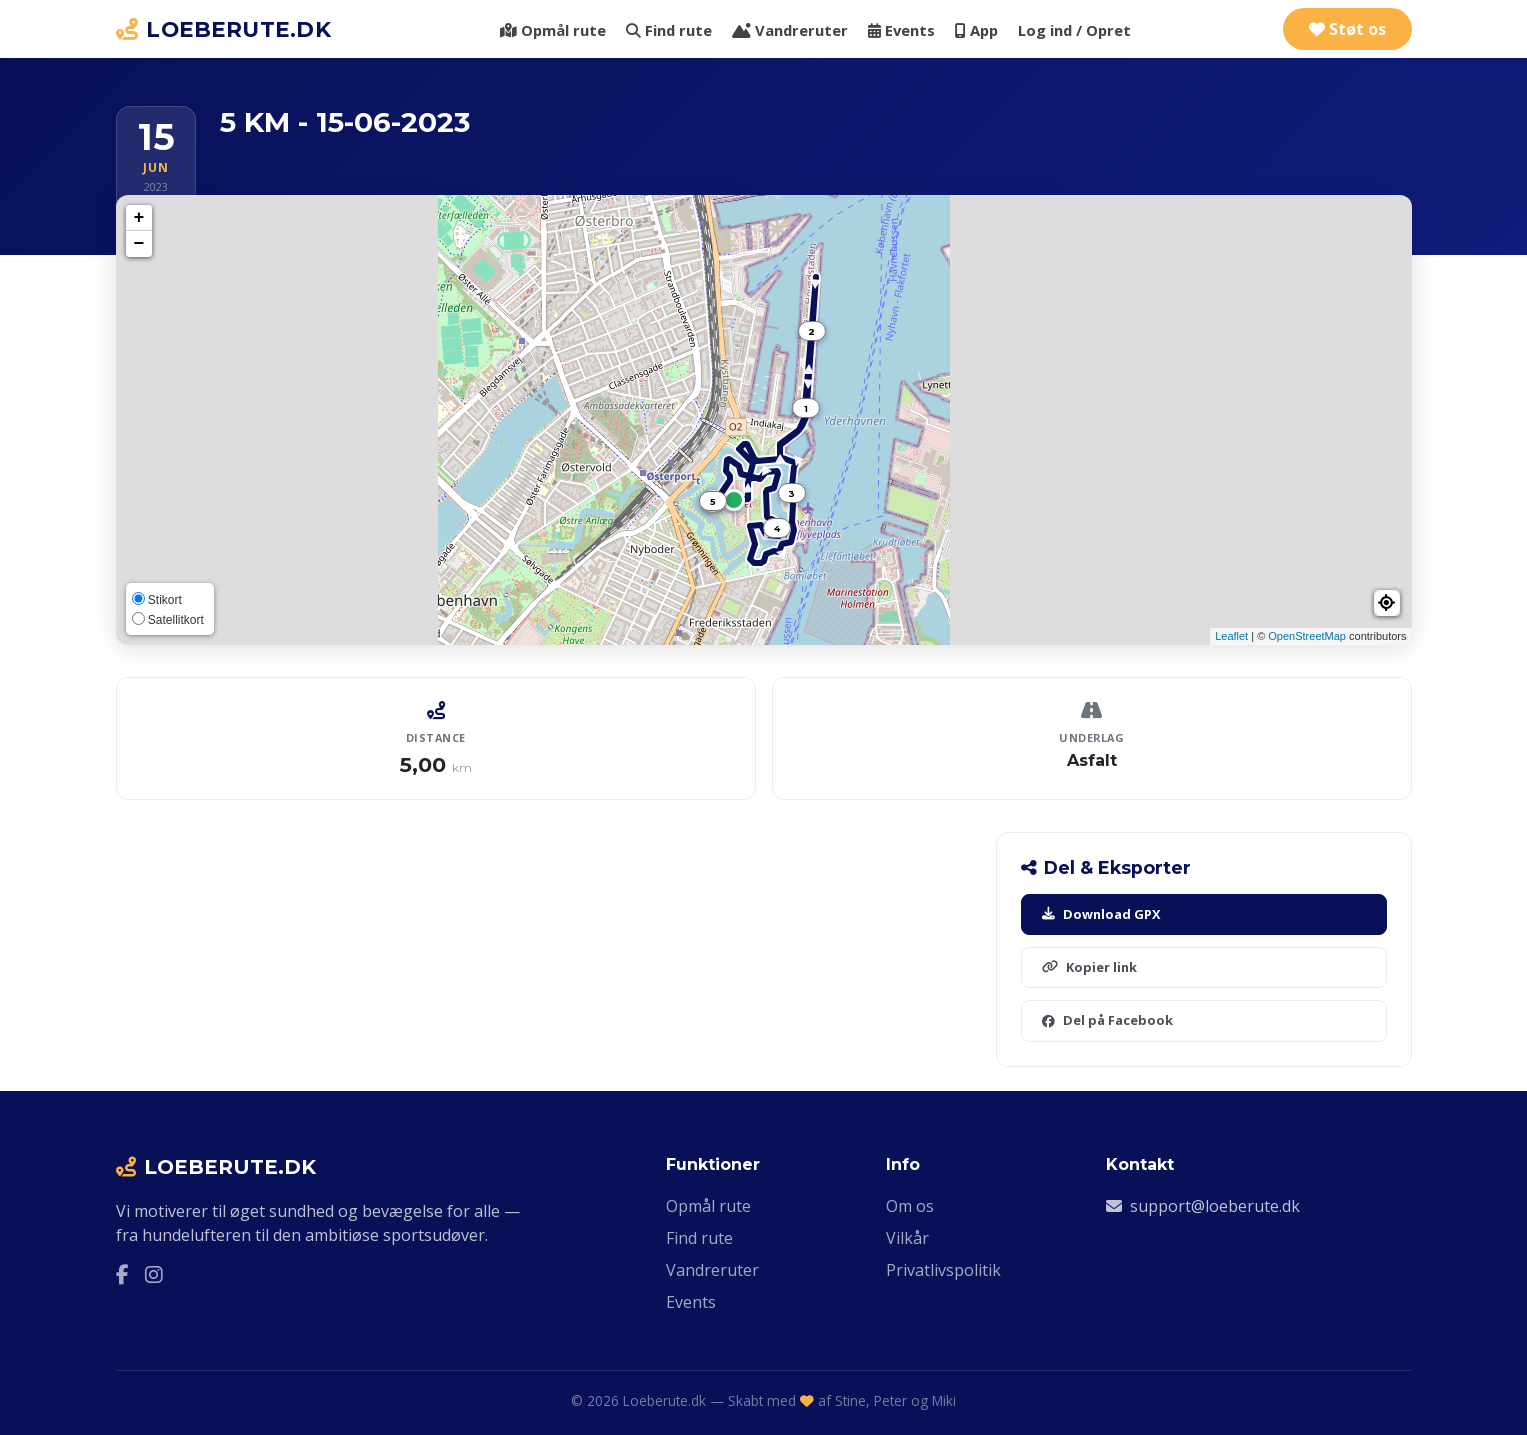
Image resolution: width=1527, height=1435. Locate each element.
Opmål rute (553, 30)
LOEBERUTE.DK (224, 29)
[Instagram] (154, 1275)
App (976, 30)
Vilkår (907, 1238)
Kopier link (1089, 967)
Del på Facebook (1107, 1020)
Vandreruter (790, 30)
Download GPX (1101, 914)
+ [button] (139, 218)
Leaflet (1231, 636)
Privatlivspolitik (943, 1270)
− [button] (139, 244)
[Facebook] (122, 1275)
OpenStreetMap (1307, 636)
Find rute (669, 30)
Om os (910, 1206)
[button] (1387, 603)
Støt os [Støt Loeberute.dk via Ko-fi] (1347, 29)
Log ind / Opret (1074, 30)
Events (901, 30)
